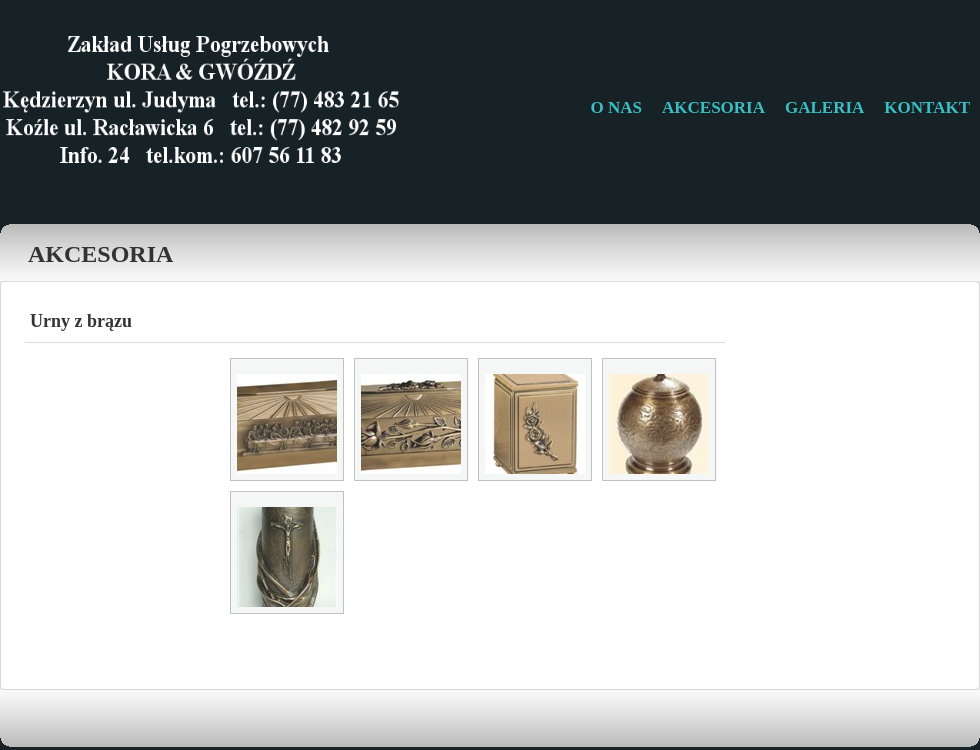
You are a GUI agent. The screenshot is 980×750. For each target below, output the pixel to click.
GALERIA (824, 107)
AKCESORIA (713, 107)
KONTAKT (927, 107)
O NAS (616, 107)
